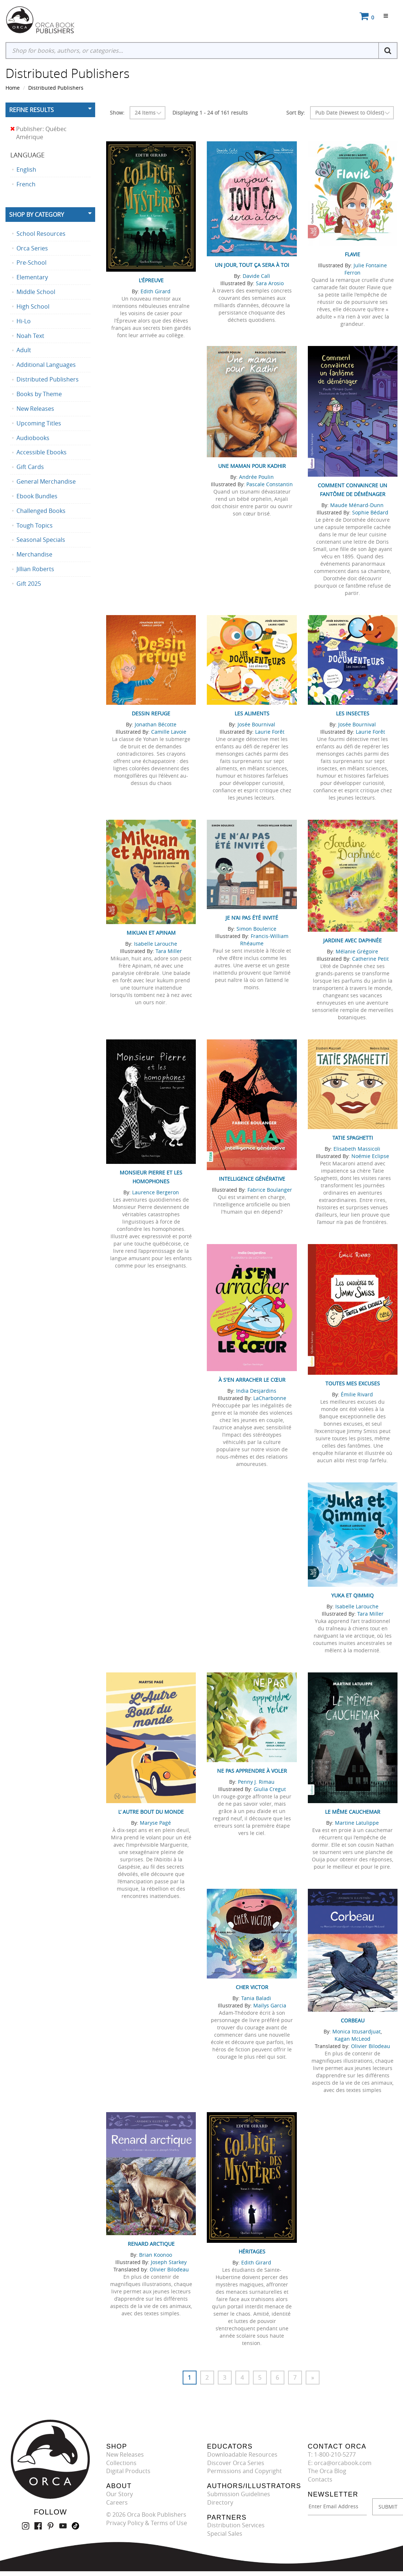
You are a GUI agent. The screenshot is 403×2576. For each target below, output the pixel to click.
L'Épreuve (151, 280)
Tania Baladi (256, 1998)
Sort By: (295, 112)
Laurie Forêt (269, 731)
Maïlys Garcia (269, 2005)
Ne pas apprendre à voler (252, 1770)
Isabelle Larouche (155, 943)
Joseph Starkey (169, 2262)
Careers (117, 2502)
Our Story (119, 2494)
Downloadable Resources (242, 2454)
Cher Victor (252, 1987)
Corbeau (353, 2020)
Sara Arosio (270, 283)
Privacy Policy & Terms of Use (146, 2523)
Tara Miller (169, 951)
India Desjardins (256, 1390)
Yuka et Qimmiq (352, 1595)
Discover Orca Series (235, 2463)
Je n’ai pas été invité (251, 917)
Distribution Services (236, 2525)
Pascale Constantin (269, 484)
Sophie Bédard (370, 512)
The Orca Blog (327, 2471)
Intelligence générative (252, 1178)
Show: (117, 112)
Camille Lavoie (168, 731)
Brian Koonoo (155, 2254)
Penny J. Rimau (256, 1781)
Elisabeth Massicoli (356, 1148)
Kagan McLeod (352, 2038)
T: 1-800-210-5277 (332, 2454)
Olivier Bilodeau (370, 2046)
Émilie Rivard (357, 1394)
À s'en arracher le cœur (252, 1379)
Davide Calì (256, 275)
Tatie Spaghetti (352, 1137)
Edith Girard (156, 291)
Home (12, 87)
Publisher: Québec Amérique (38, 133)
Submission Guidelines (238, 2494)
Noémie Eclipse (370, 1156)
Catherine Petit (370, 958)
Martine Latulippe (357, 1822)
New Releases (125, 2454)
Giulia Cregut (270, 1789)
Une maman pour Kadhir (252, 465)
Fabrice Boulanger (269, 1189)
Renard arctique (151, 2243)
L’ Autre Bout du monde (151, 1811)
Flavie (352, 254)
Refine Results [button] (31, 110)
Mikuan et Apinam (151, 932)
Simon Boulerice (256, 928)
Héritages (252, 2251)
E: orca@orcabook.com (340, 2463)
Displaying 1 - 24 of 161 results (210, 112)
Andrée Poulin (256, 476)
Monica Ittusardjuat (356, 2031)
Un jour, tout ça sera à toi (252, 264)
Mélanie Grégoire (357, 951)
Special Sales (224, 2534)
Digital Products (128, 2471)
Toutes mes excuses (352, 1383)
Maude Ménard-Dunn (357, 505)
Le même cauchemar (352, 1811)
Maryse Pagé (155, 1822)
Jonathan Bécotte (155, 724)
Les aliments (252, 713)
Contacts (320, 2479)
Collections (121, 2463)
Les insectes (352, 713)
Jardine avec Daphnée (352, 940)
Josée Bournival (256, 724)
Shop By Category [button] (36, 215)
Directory (220, 2502)
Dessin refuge (151, 713)
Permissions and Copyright (244, 2471)
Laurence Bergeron (155, 1192)
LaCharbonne (269, 1398)
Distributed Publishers (55, 87)
